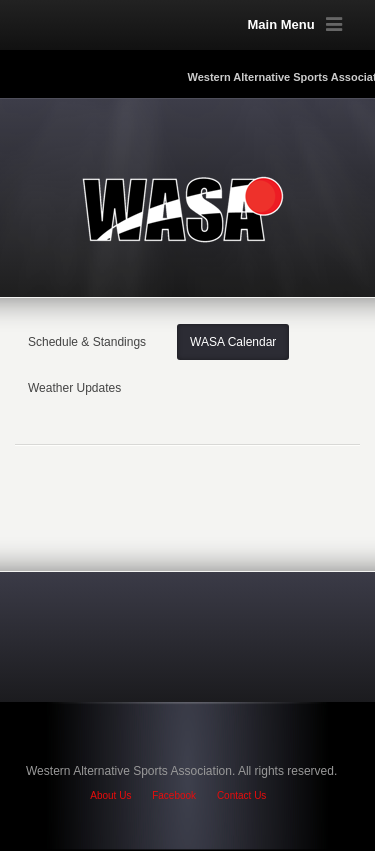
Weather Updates (74, 388)
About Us (110, 795)
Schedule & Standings (87, 342)
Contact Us (241, 795)
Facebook (174, 795)
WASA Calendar (233, 342)
